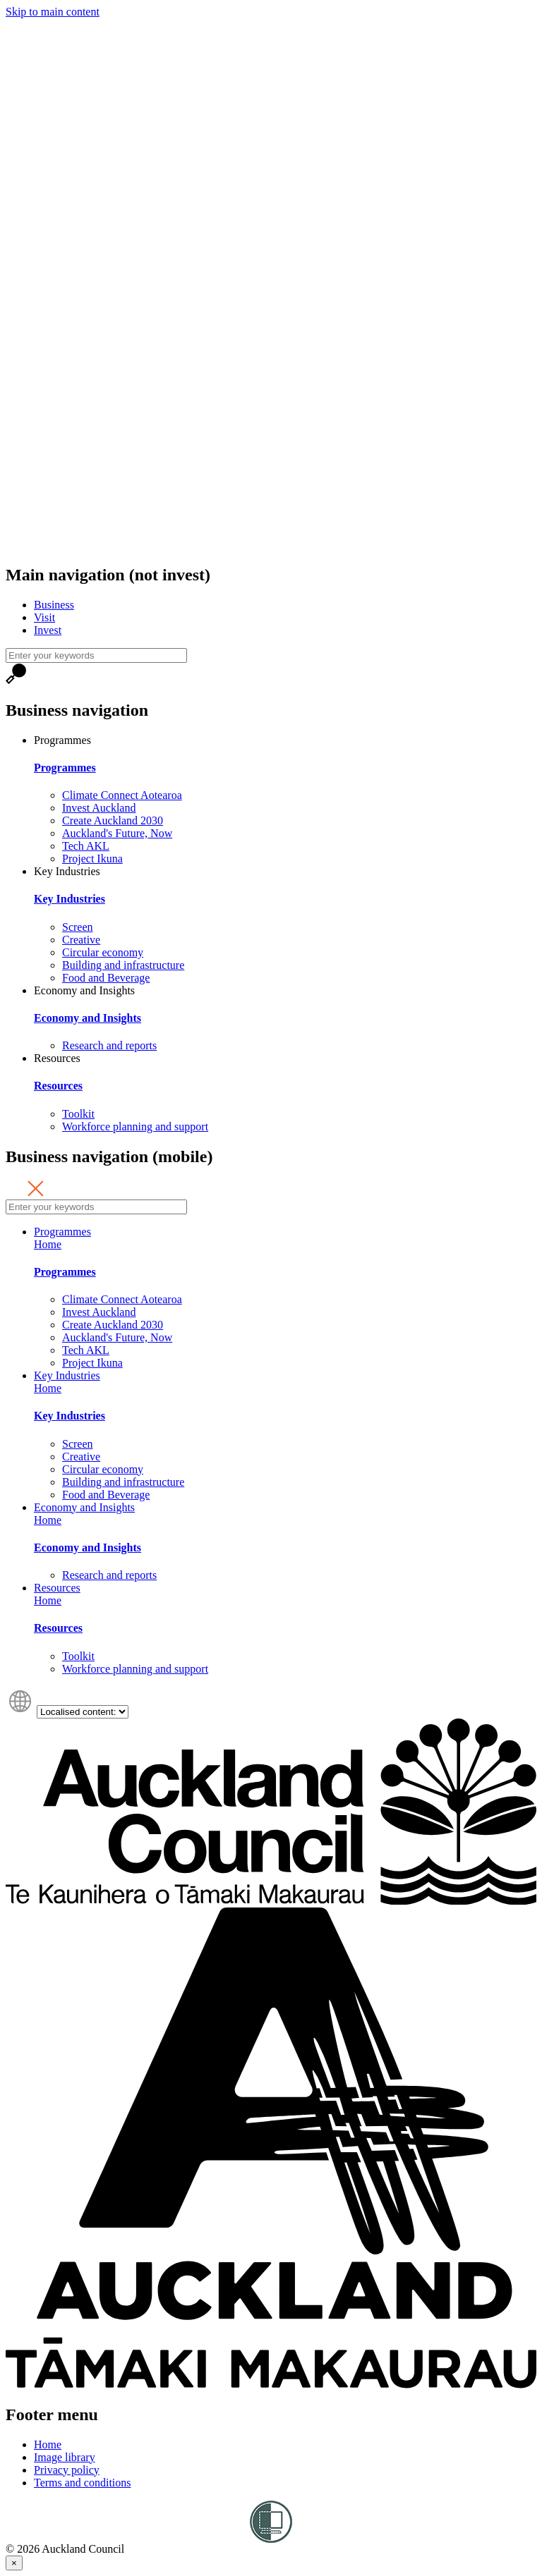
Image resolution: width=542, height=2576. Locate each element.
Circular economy (102, 952)
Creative (81, 940)
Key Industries (67, 871)
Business (54, 605)
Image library (64, 2457)
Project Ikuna (92, 859)
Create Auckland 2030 (112, 820)
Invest (47, 630)
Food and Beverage (106, 978)
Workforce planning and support (135, 1127)
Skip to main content (53, 12)
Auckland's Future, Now (117, 833)
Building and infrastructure (123, 965)
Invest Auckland (99, 808)
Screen (77, 927)
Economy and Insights (84, 990)
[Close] (14, 2563)
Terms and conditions (82, 2483)
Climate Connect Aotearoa (122, 795)
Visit (44, 617)
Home (47, 1244)
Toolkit (78, 1114)
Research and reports (109, 1045)
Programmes (62, 740)
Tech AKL (85, 846)
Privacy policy (67, 2470)
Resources (57, 1058)
